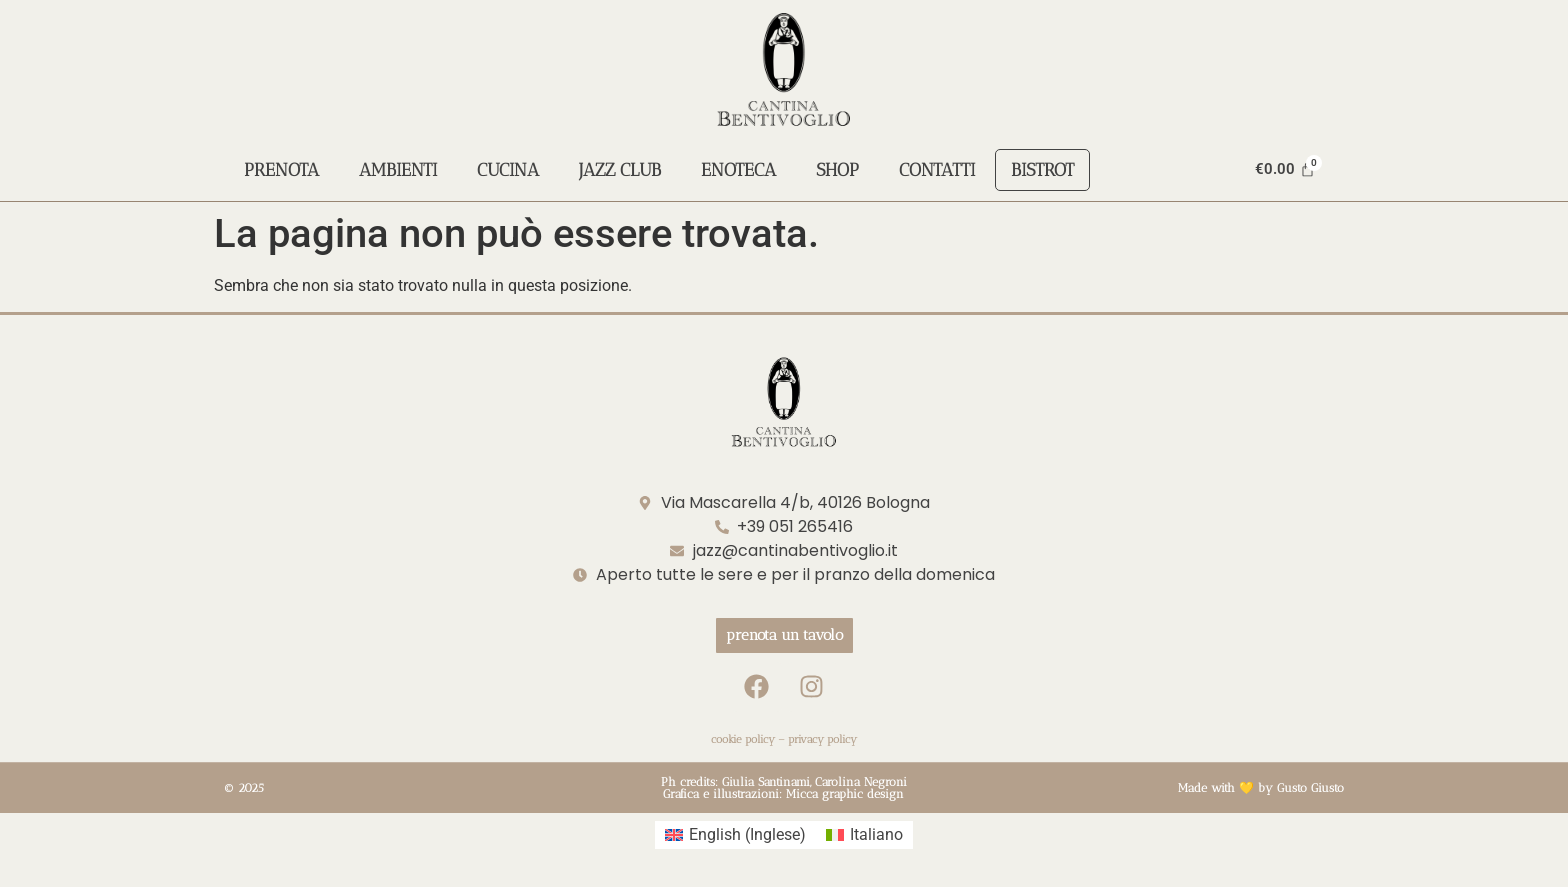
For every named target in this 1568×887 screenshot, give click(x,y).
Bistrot (1042, 170)
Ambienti (398, 170)
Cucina (508, 170)
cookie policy (743, 739)
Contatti (937, 170)
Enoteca (738, 170)
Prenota (281, 170)
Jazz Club (620, 170)
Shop (837, 170)
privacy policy (822, 739)
